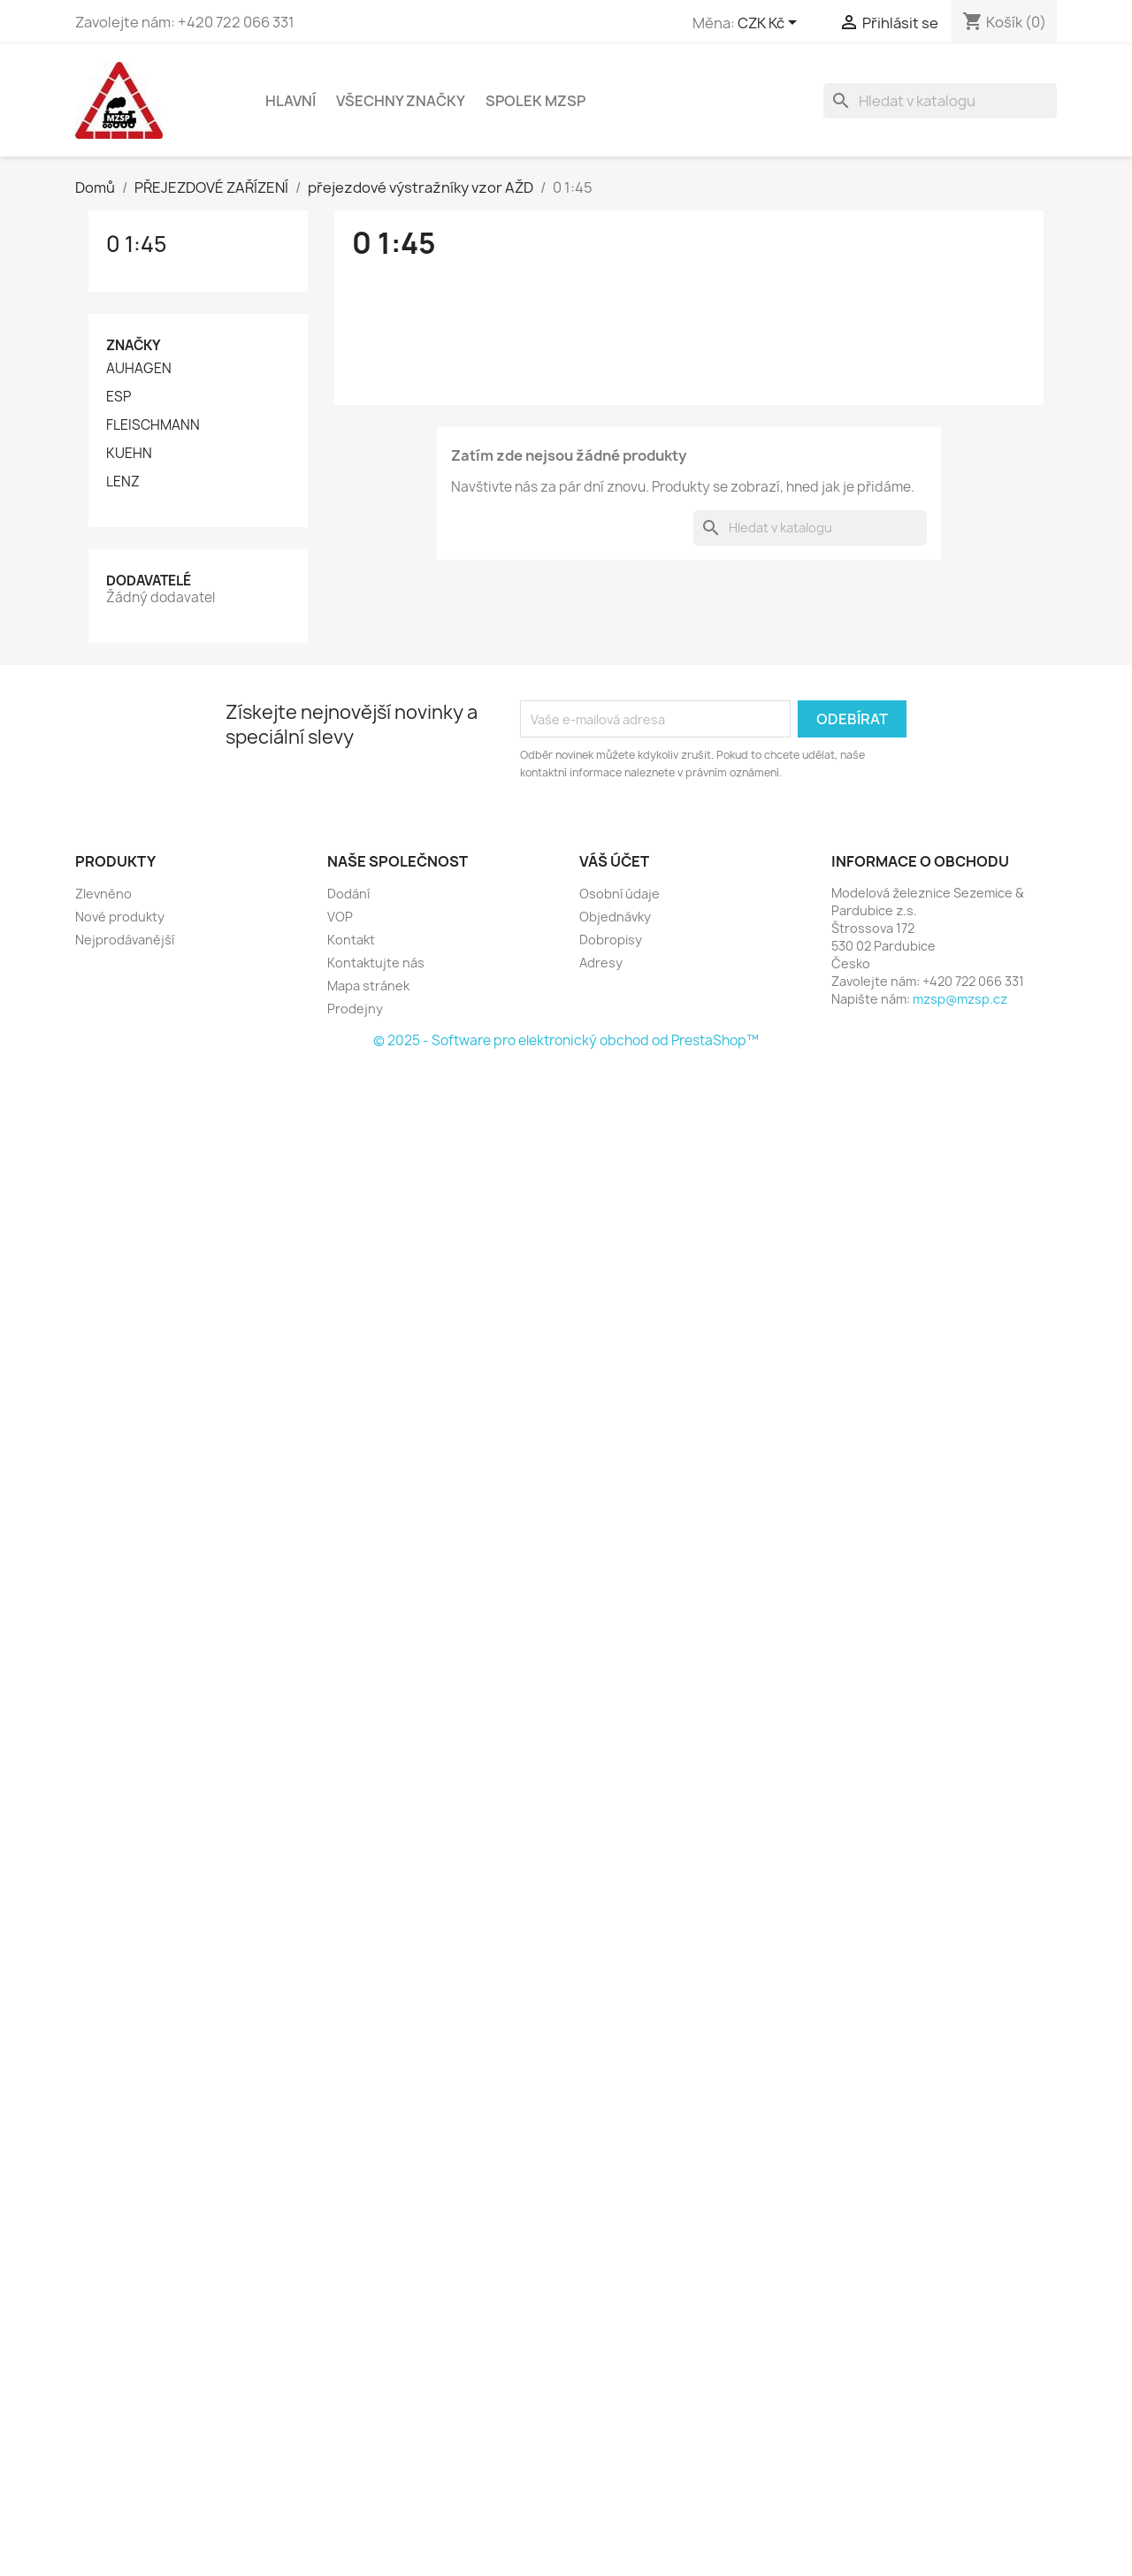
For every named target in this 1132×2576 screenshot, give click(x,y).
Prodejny (355, 1008)
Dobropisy (610, 939)
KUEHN (129, 453)
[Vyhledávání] (940, 100)
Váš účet (614, 861)
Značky (133, 345)
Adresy (601, 962)
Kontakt (351, 939)
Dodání (348, 893)
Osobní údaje (619, 893)
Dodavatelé (148, 580)
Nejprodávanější (124, 939)
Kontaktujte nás (375, 962)
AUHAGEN (139, 369)
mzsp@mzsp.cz (960, 998)
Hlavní (290, 101)
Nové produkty (119, 916)
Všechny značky (400, 101)
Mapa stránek (368, 985)
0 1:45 (136, 244)
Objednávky (615, 916)
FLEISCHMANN (153, 425)
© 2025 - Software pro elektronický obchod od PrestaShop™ (566, 1040)
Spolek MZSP (535, 101)
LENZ (123, 482)
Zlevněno (103, 893)
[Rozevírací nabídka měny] (770, 23)
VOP (340, 916)
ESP (118, 397)
